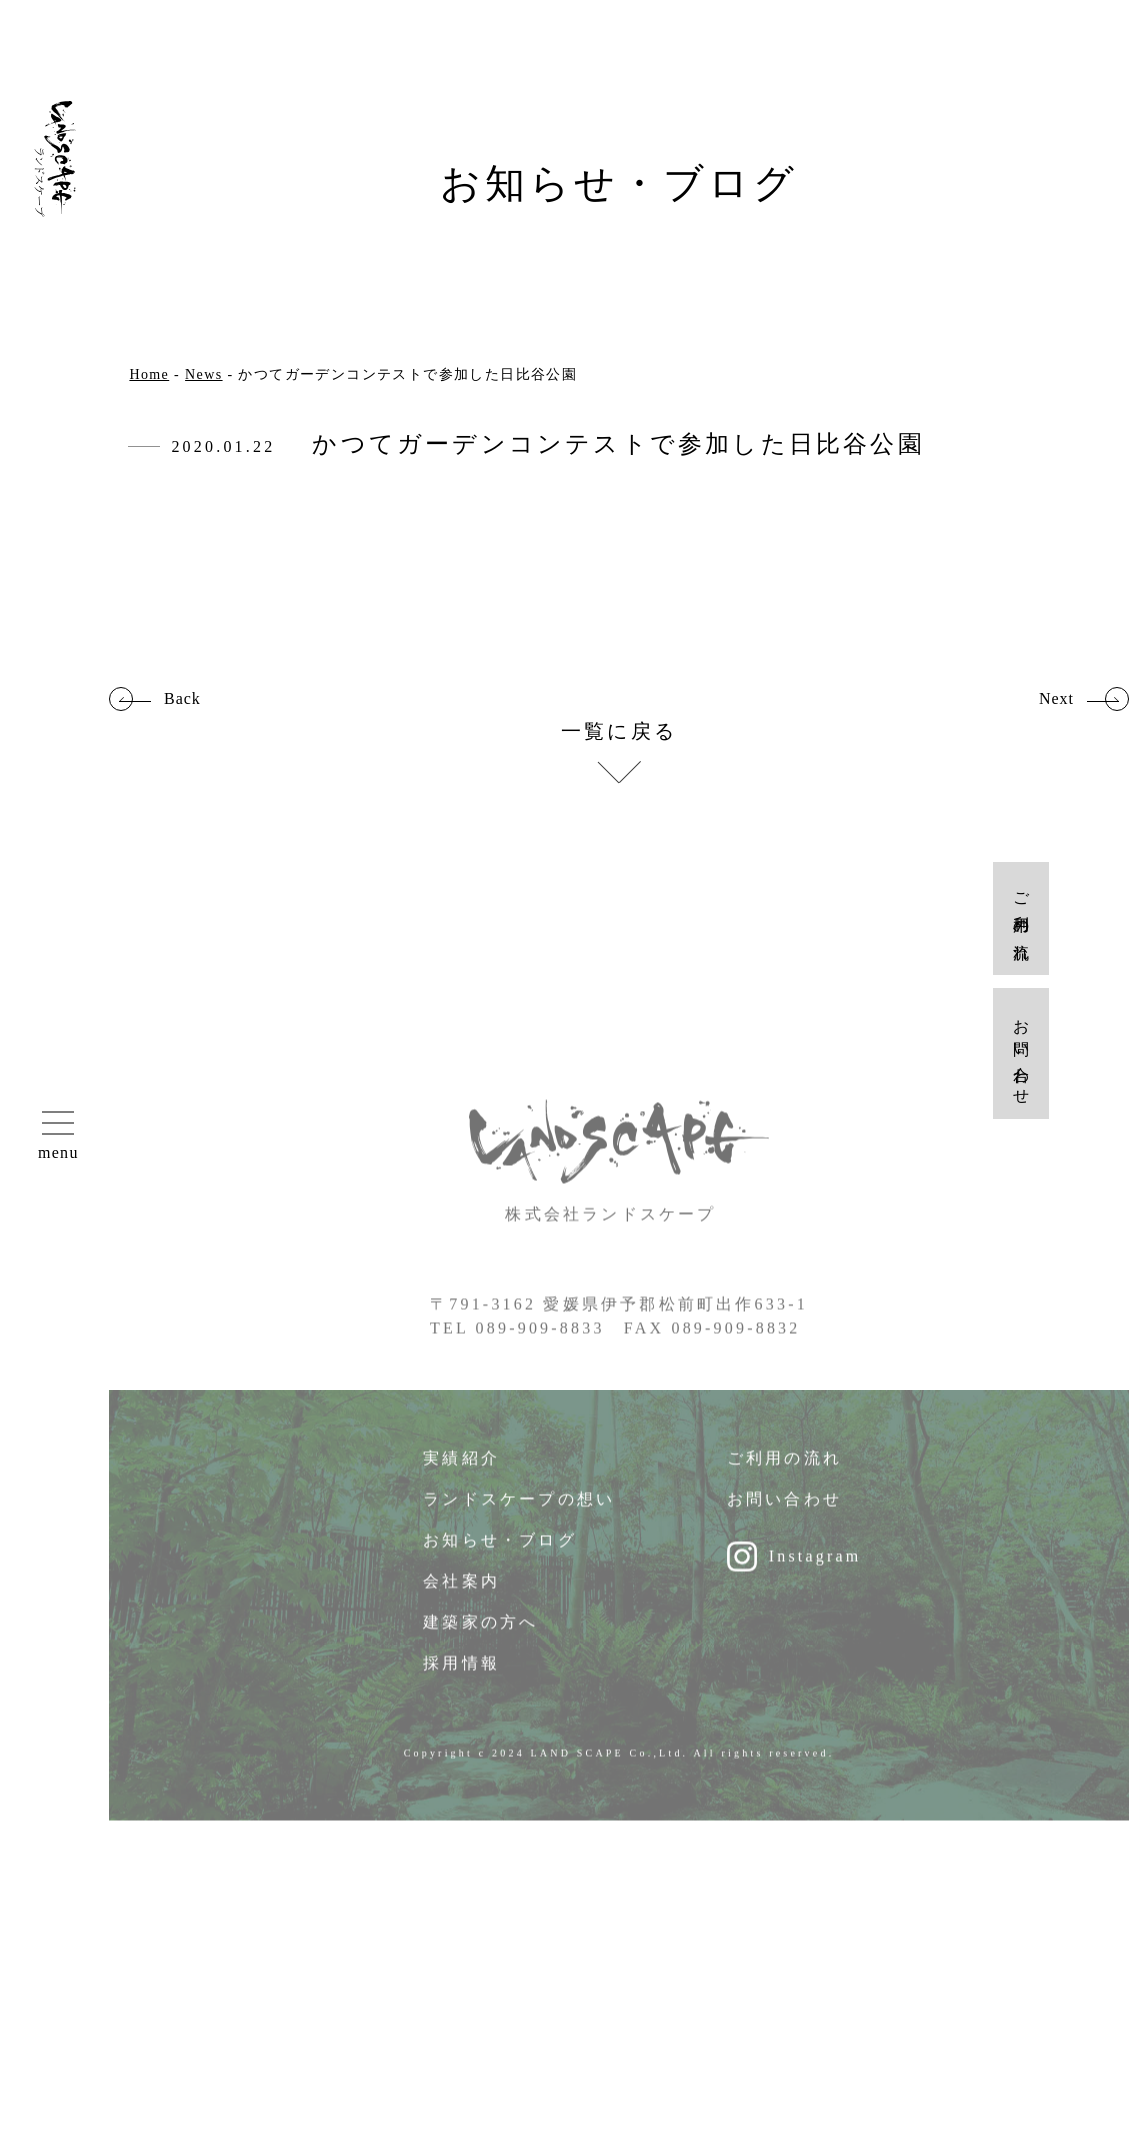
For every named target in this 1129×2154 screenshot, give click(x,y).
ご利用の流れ (784, 1470)
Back (182, 699)
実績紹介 (461, 1470)
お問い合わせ (784, 1511)
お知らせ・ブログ (500, 1552)
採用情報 (461, 1675)
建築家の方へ (480, 1634)
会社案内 (461, 1593)
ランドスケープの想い (519, 1511)
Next (1056, 699)
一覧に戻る (619, 731)
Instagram (815, 1568)
